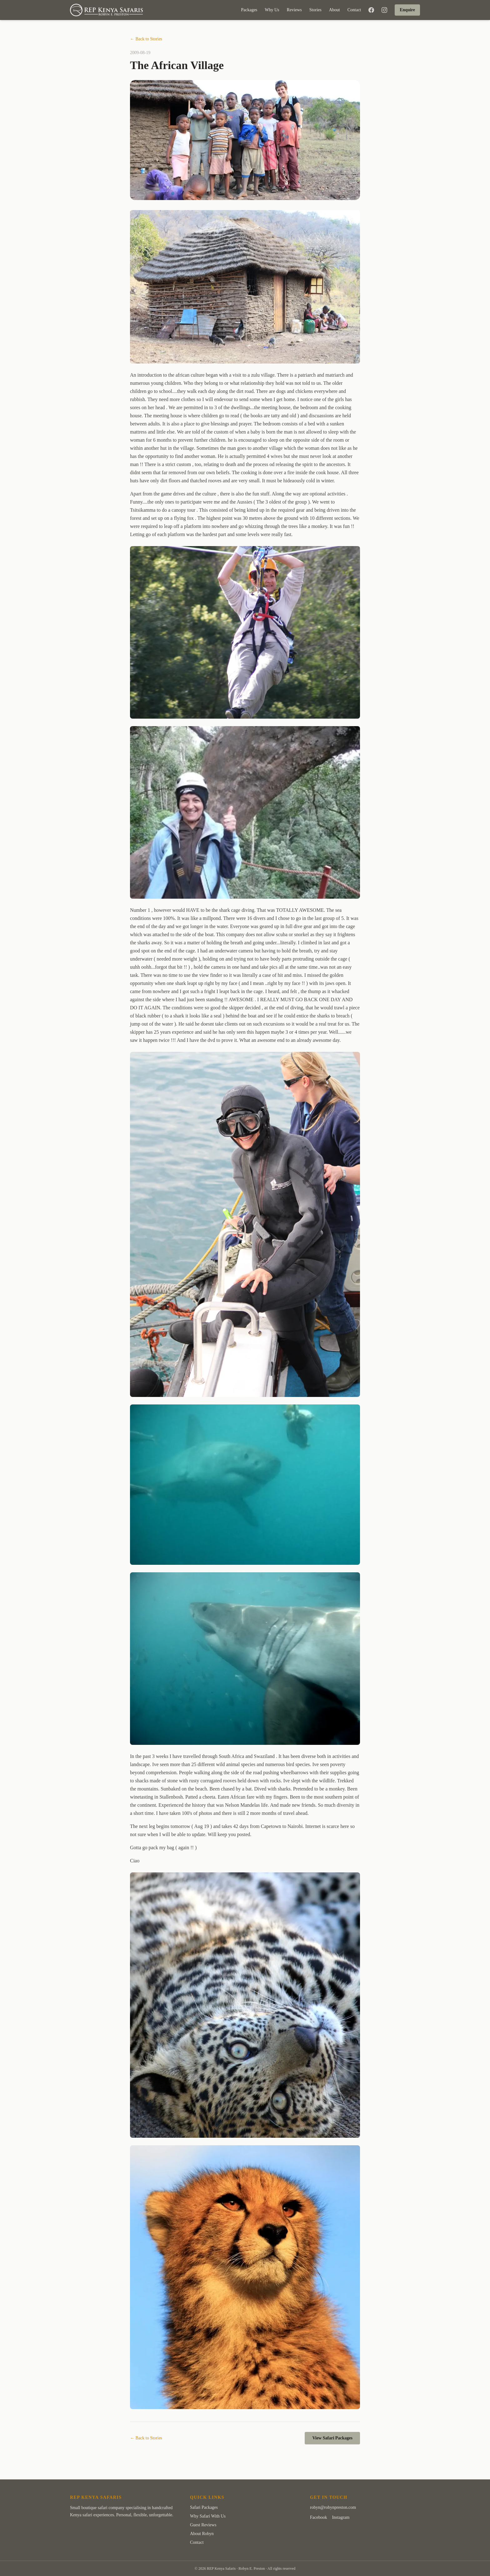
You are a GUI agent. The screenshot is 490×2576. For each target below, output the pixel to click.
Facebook (318, 2517)
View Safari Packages (332, 2438)
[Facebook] (371, 10)
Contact (354, 10)
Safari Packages (204, 2507)
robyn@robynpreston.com (333, 2507)
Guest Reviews (203, 2525)
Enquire (407, 10)
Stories (315, 10)
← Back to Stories (146, 39)
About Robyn (202, 2533)
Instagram (340, 2517)
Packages (249, 10)
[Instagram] (384, 10)
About (334, 10)
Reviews (294, 10)
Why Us (272, 10)
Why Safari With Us (208, 2516)
